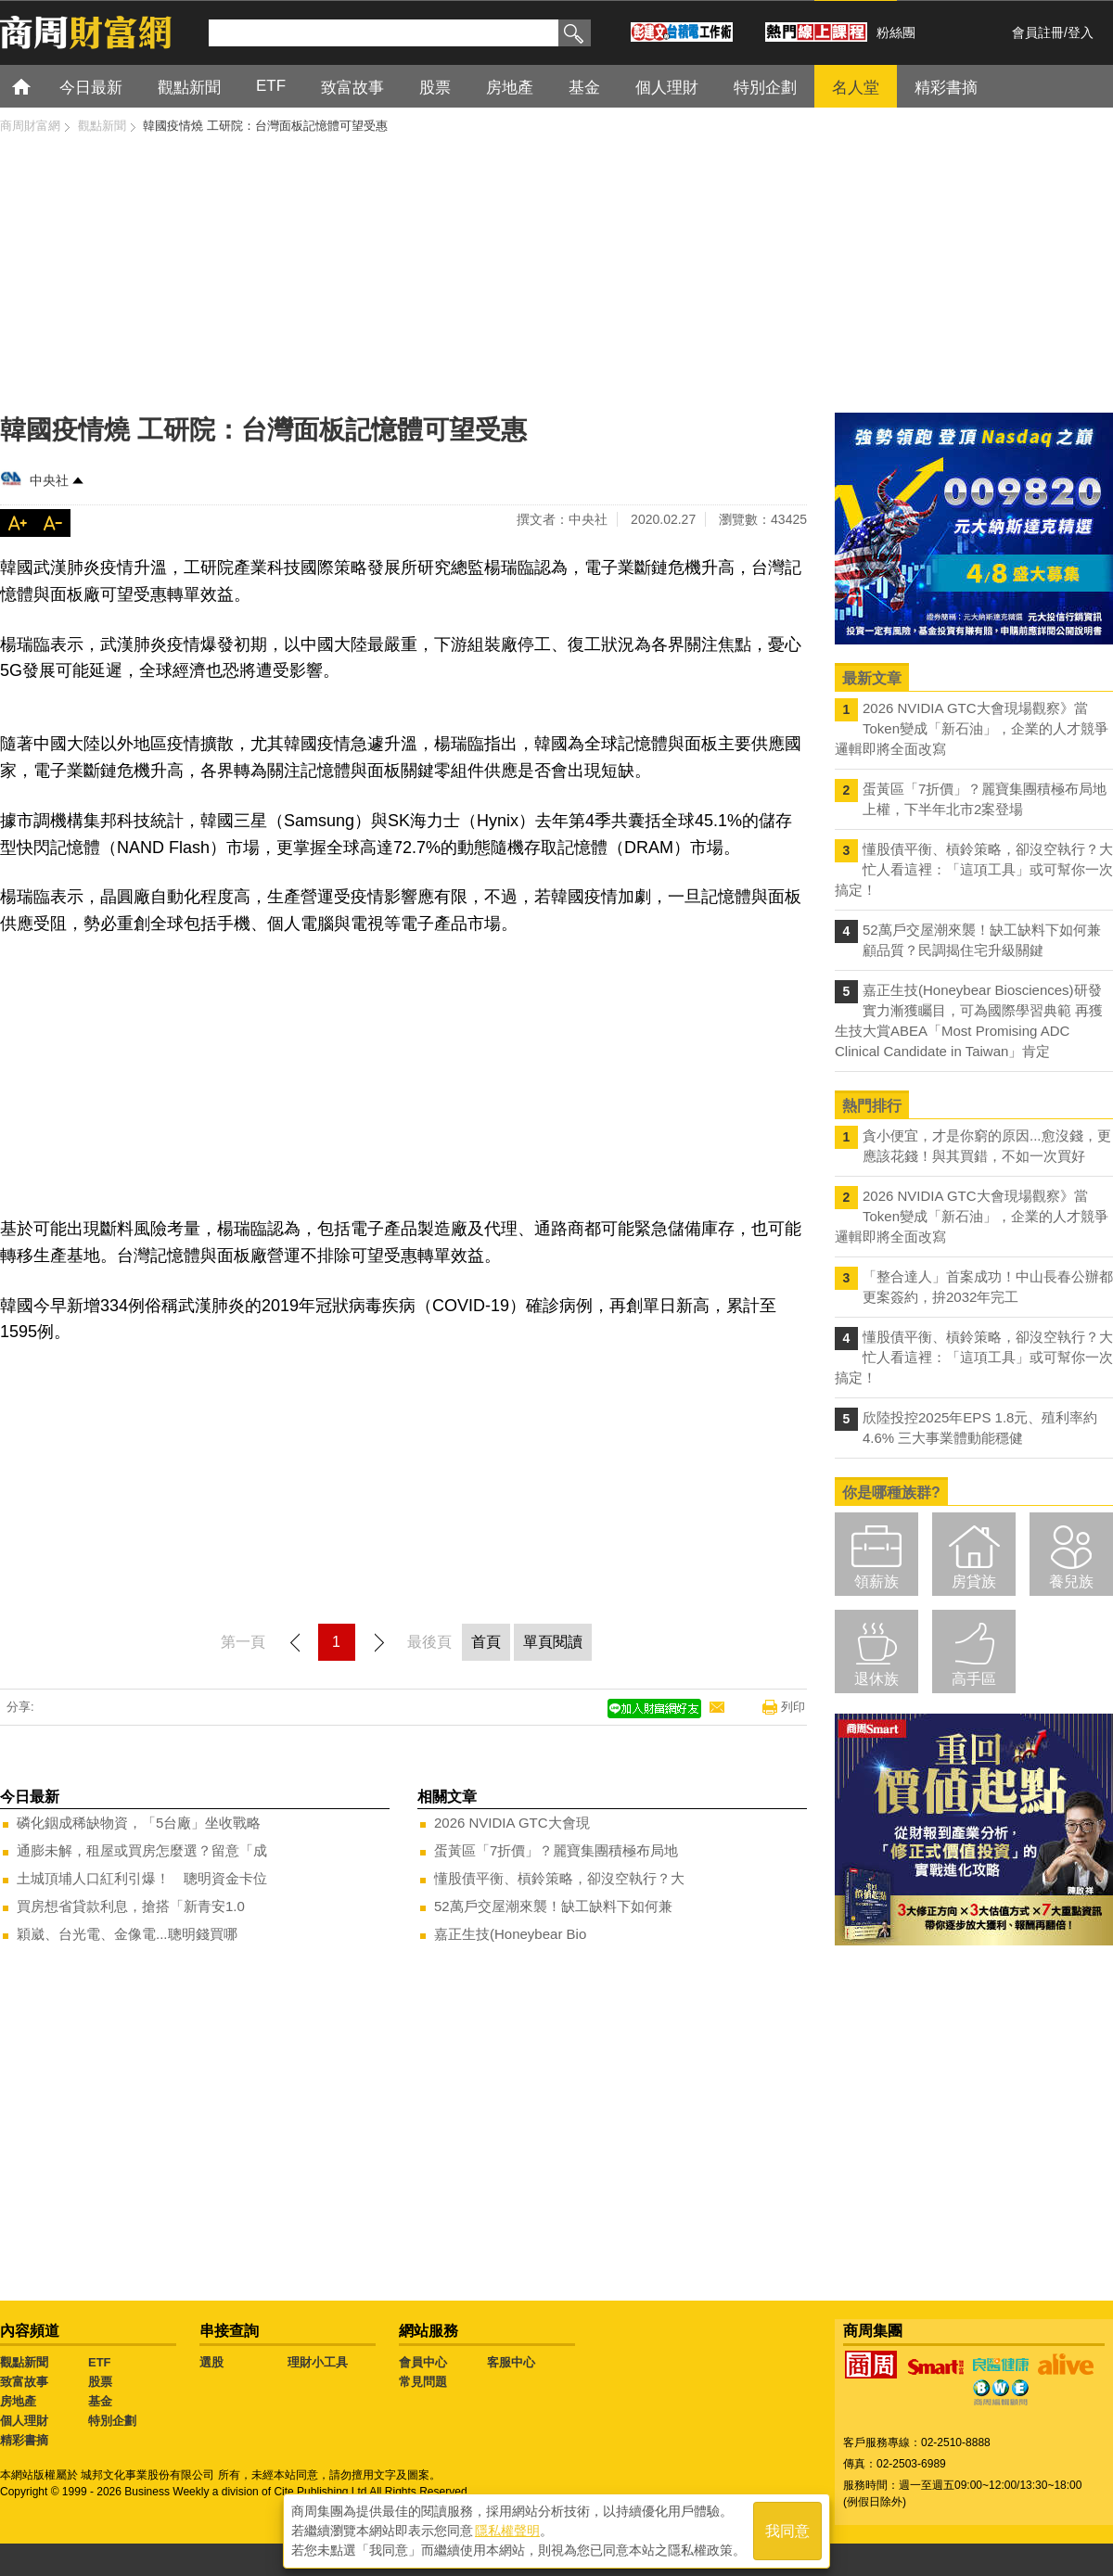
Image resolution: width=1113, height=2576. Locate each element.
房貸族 (974, 1581)
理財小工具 (318, 2362)
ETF (99, 2362)
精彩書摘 (24, 2440)
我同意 (787, 2531)
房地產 (18, 2401)
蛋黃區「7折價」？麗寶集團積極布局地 (556, 1850)
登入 (1081, 32)
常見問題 (423, 2382)
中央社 (49, 480)
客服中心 (511, 2362)
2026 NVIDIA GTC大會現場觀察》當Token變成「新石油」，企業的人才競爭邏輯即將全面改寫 (971, 728)
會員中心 (423, 2362)
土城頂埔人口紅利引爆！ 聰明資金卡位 (142, 1878)
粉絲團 (895, 32)
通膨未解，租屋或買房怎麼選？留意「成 (142, 1850)
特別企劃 (112, 2421)
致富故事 (24, 2382)
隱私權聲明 (507, 2530)
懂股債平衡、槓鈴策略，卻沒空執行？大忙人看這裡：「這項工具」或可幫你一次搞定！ (974, 869)
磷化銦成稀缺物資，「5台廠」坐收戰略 (139, 1822)
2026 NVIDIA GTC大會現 (512, 1822)
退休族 (876, 1679)
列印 (793, 1707)
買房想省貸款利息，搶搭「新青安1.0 (131, 1906)
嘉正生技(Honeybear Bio (510, 1934)
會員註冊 (1038, 32)
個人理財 (24, 2421)
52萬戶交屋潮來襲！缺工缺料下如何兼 (553, 1906)
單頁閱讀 (552, 1642)
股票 (100, 2382)
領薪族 (876, 1581)
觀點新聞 (24, 2362)
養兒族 (1071, 1581)
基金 (100, 2401)
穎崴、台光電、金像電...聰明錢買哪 (127, 1934)
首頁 (38, 86)
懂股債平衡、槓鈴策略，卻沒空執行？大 (559, 1878)
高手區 (974, 1679)
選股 (211, 2362)
